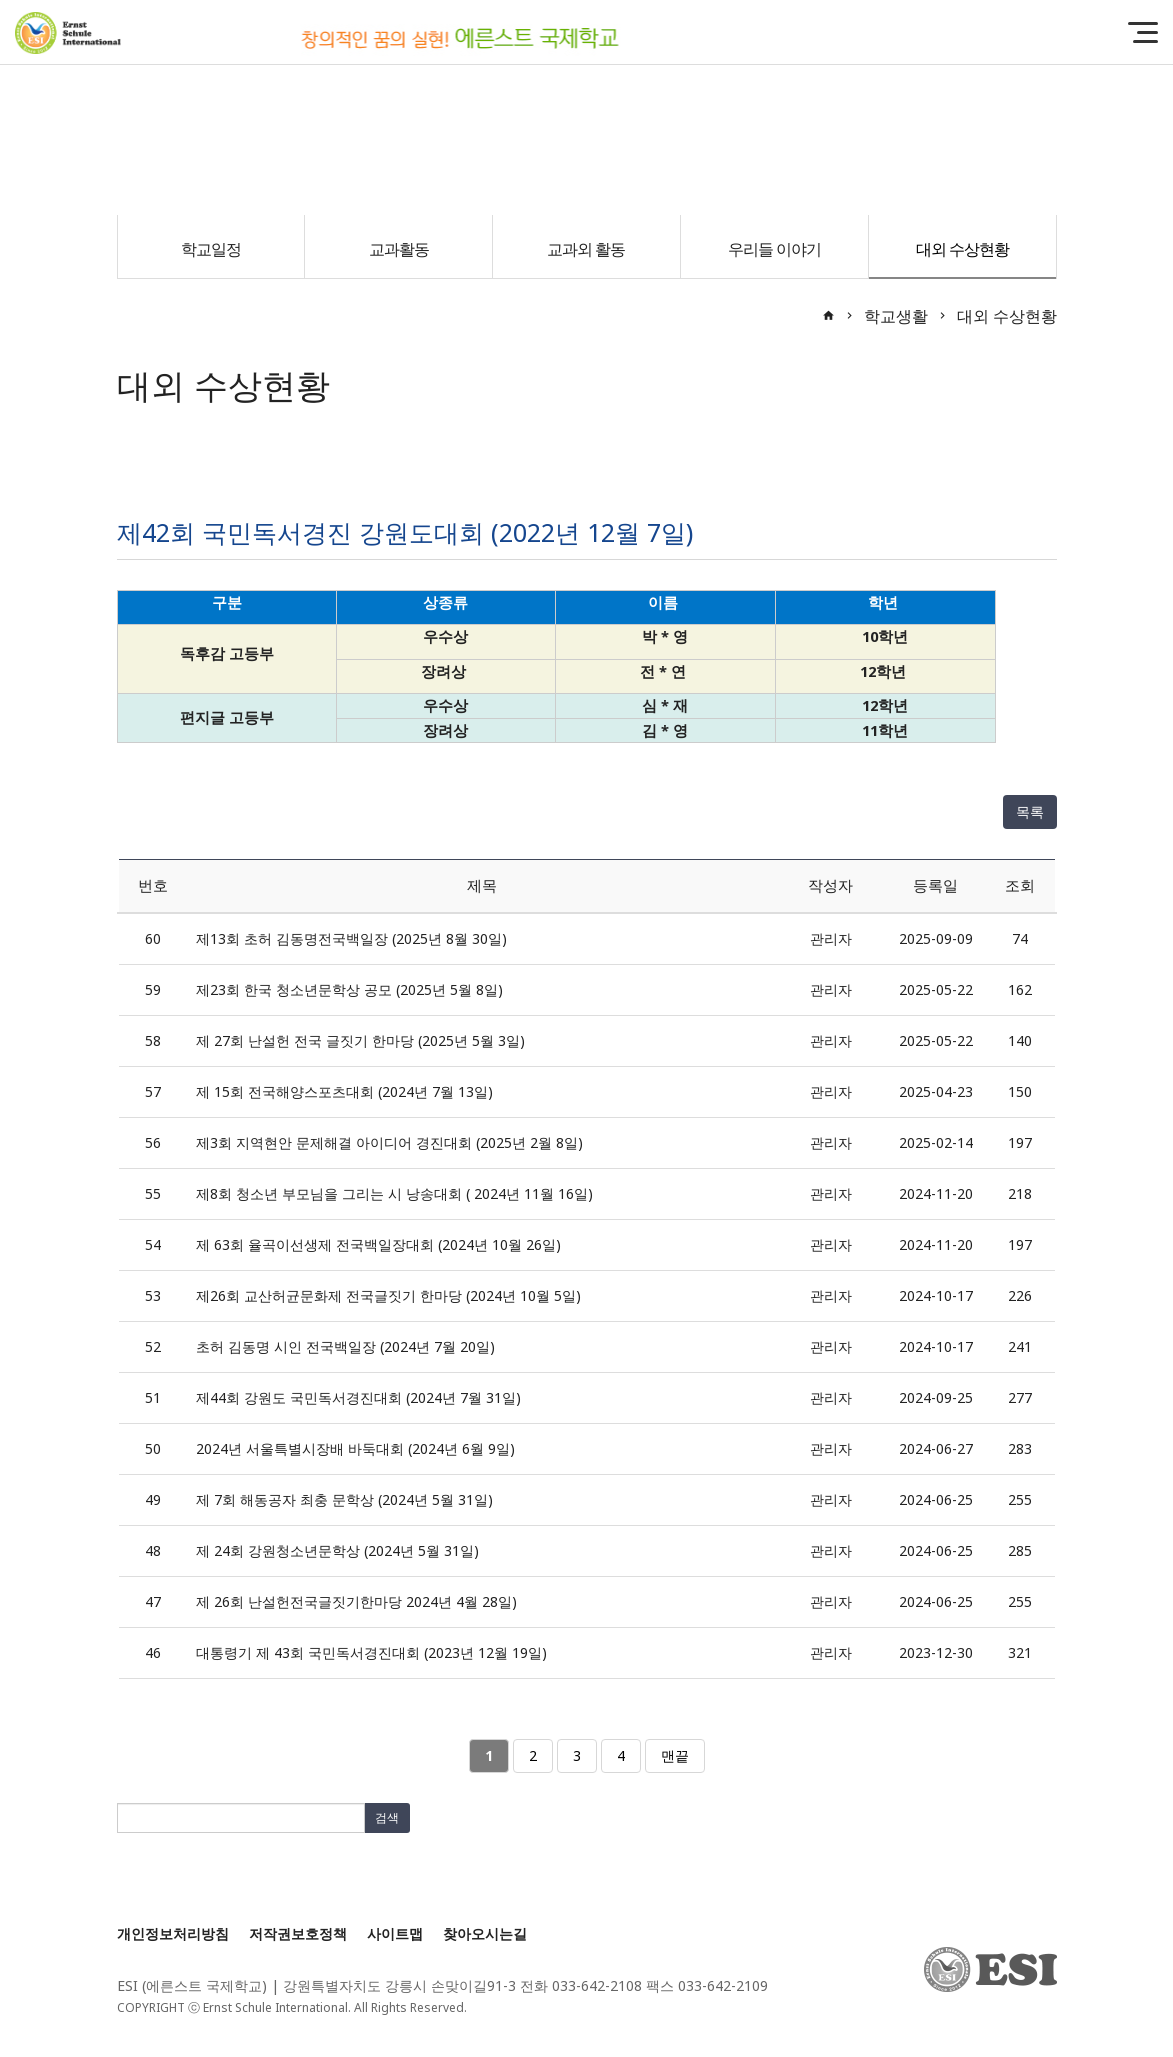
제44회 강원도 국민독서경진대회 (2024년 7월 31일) (358, 1397)
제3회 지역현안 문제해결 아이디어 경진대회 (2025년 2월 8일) (389, 1142)
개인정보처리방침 (173, 1933)
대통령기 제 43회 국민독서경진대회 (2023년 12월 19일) (371, 1652)
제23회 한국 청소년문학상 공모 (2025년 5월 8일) (349, 989)
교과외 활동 (586, 249)
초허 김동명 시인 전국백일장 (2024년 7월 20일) (345, 1346)
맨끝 (675, 1755)
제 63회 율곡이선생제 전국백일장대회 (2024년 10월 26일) (378, 1244)
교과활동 (399, 249)
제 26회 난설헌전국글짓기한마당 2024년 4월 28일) (356, 1601)
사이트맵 (395, 1933)
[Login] (490, 2007)
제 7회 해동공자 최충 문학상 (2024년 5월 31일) (344, 1499)
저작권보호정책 (298, 1933)
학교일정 (211, 249)
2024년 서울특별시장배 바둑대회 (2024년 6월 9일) (355, 1448)
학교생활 (896, 316)
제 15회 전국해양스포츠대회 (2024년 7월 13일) (344, 1091)
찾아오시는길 (485, 1933)
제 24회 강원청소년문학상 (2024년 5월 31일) (337, 1550)
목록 (1030, 811)
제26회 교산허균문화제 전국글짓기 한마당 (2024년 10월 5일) (388, 1295)
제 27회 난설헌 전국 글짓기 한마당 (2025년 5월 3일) (360, 1040)
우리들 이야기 (774, 249)
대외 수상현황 (962, 249)
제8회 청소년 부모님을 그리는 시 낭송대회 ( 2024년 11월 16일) (394, 1193)
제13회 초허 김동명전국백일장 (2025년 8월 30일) (351, 938)
